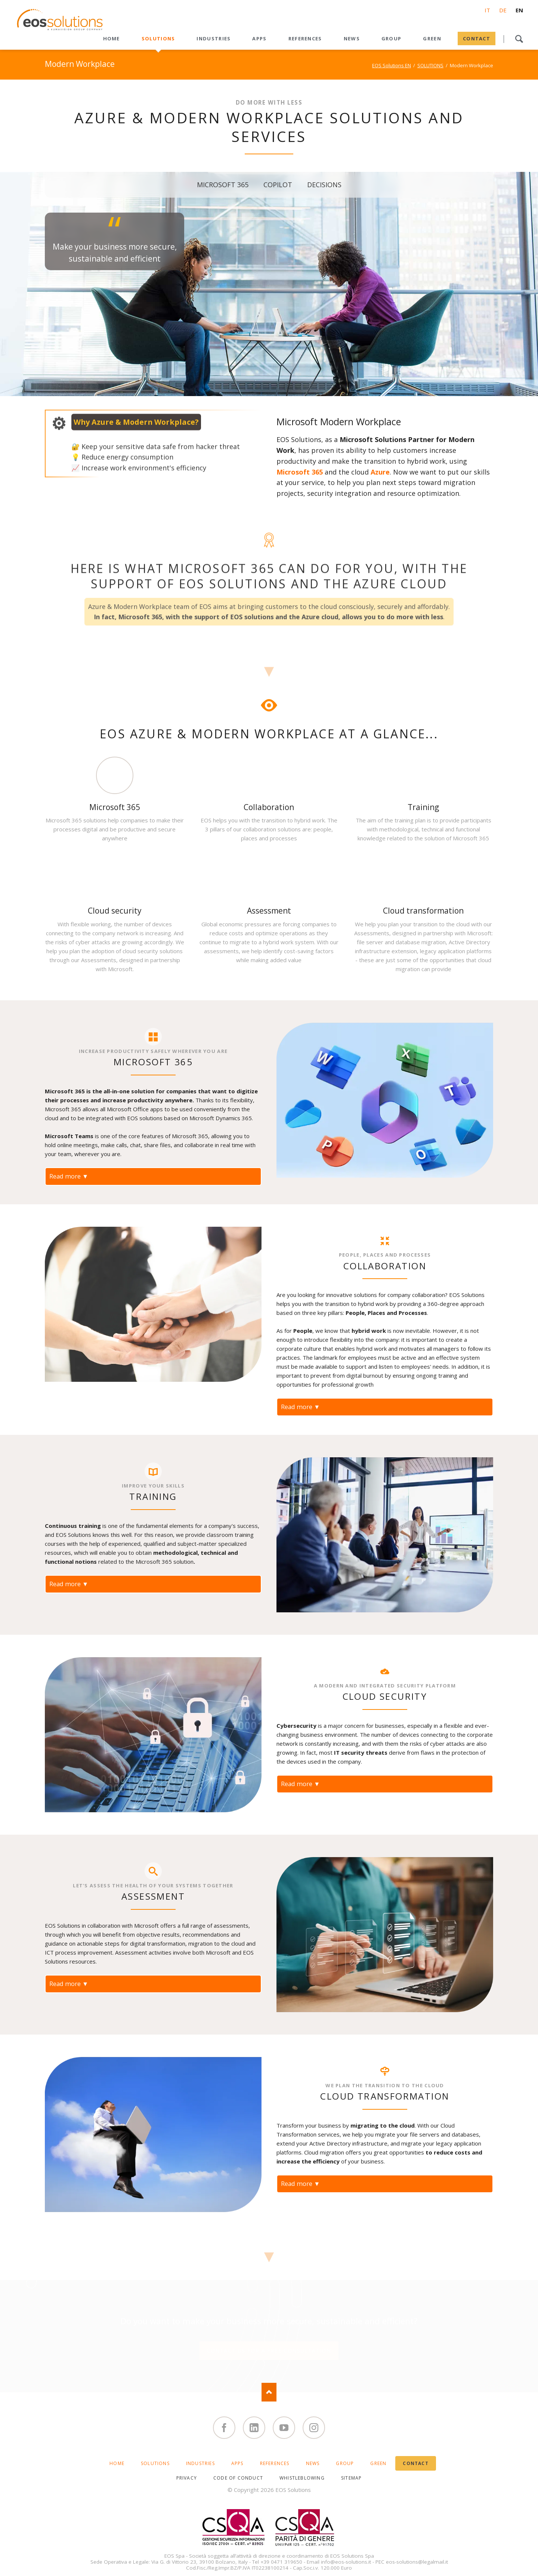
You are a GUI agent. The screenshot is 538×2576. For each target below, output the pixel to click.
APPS (237, 2463)
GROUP (345, 2463)
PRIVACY (186, 2478)
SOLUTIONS (430, 65)
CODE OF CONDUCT (238, 2478)
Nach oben (269, 2392)
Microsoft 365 (299, 471)
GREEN (378, 2463)
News (313, 2463)
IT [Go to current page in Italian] (487, 10)
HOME (116, 2463)
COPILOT (277, 186)
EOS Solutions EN (391, 65)
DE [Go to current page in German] (503, 10)
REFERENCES (275, 2463)
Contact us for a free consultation (269, 2350)
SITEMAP (351, 2478)
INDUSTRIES (200, 2463)
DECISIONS (324, 186)
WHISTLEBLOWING (302, 2478)
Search (519, 39)
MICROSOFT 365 (222, 186)
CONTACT (415, 2463)
